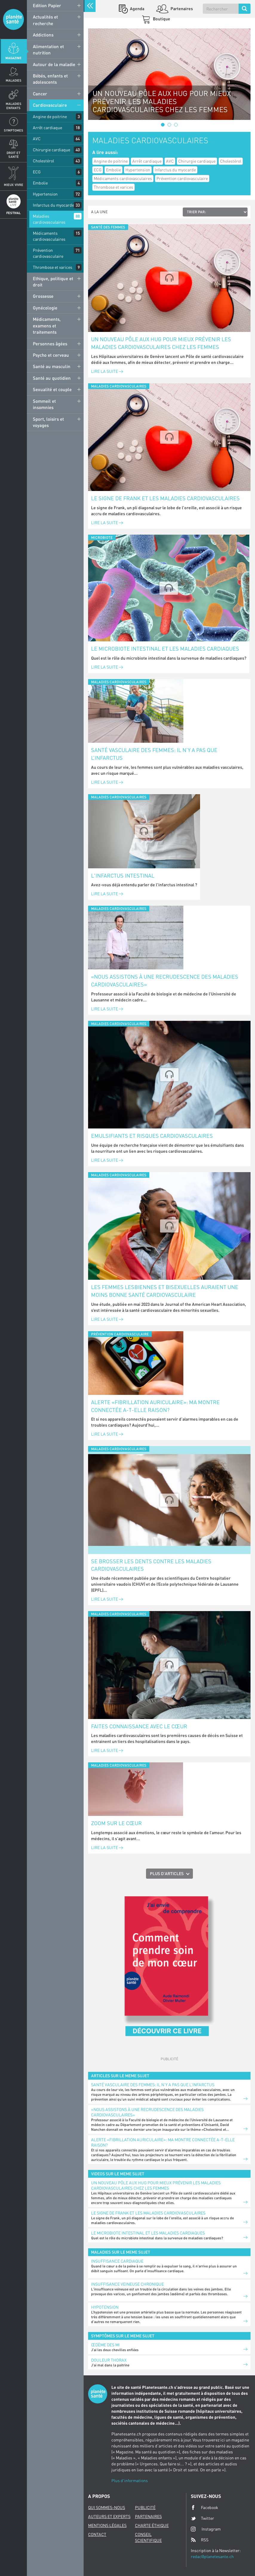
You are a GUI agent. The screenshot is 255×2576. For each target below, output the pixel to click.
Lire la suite (107, 371)
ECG (37, 171)
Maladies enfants (13, 105)
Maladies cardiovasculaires (49, 219)
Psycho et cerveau (51, 355)
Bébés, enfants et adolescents (50, 79)
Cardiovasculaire (50, 105)
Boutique (161, 18)
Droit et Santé (13, 154)
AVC (37, 138)
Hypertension (45, 193)
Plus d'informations (129, 2480)
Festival (13, 213)
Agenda (136, 8)
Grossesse (43, 296)
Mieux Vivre (13, 185)
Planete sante (13, 19)
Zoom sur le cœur (116, 1823)
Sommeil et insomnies (44, 404)
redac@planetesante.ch (212, 2556)
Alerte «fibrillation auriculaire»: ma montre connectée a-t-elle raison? (155, 1406)
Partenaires (181, 8)
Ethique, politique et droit (53, 281)
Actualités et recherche (45, 20)
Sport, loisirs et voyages (48, 422)
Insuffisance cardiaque (117, 2261)
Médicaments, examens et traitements (47, 325)
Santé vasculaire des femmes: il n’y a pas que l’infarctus (154, 754)
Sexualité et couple (52, 389)
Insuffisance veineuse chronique (127, 2284)
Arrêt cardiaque (47, 127)
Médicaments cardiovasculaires (49, 236)
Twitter (202, 2518)
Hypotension (105, 2307)
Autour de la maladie (54, 64)
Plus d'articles (167, 1873)
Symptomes (13, 130)
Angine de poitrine (50, 116)
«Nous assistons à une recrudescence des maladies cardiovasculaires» (164, 980)
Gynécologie (45, 307)
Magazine (13, 58)
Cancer (40, 93)
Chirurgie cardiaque (51, 149)
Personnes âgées (50, 343)
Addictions (43, 34)
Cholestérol (43, 160)
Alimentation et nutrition (48, 49)
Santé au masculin (51, 366)
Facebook (204, 2508)
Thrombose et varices (52, 267)
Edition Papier (47, 5)
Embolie (40, 182)
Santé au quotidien (52, 378)
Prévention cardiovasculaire (48, 253)
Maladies (13, 80)
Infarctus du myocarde (53, 205)
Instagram (206, 2528)
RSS (199, 2540)
